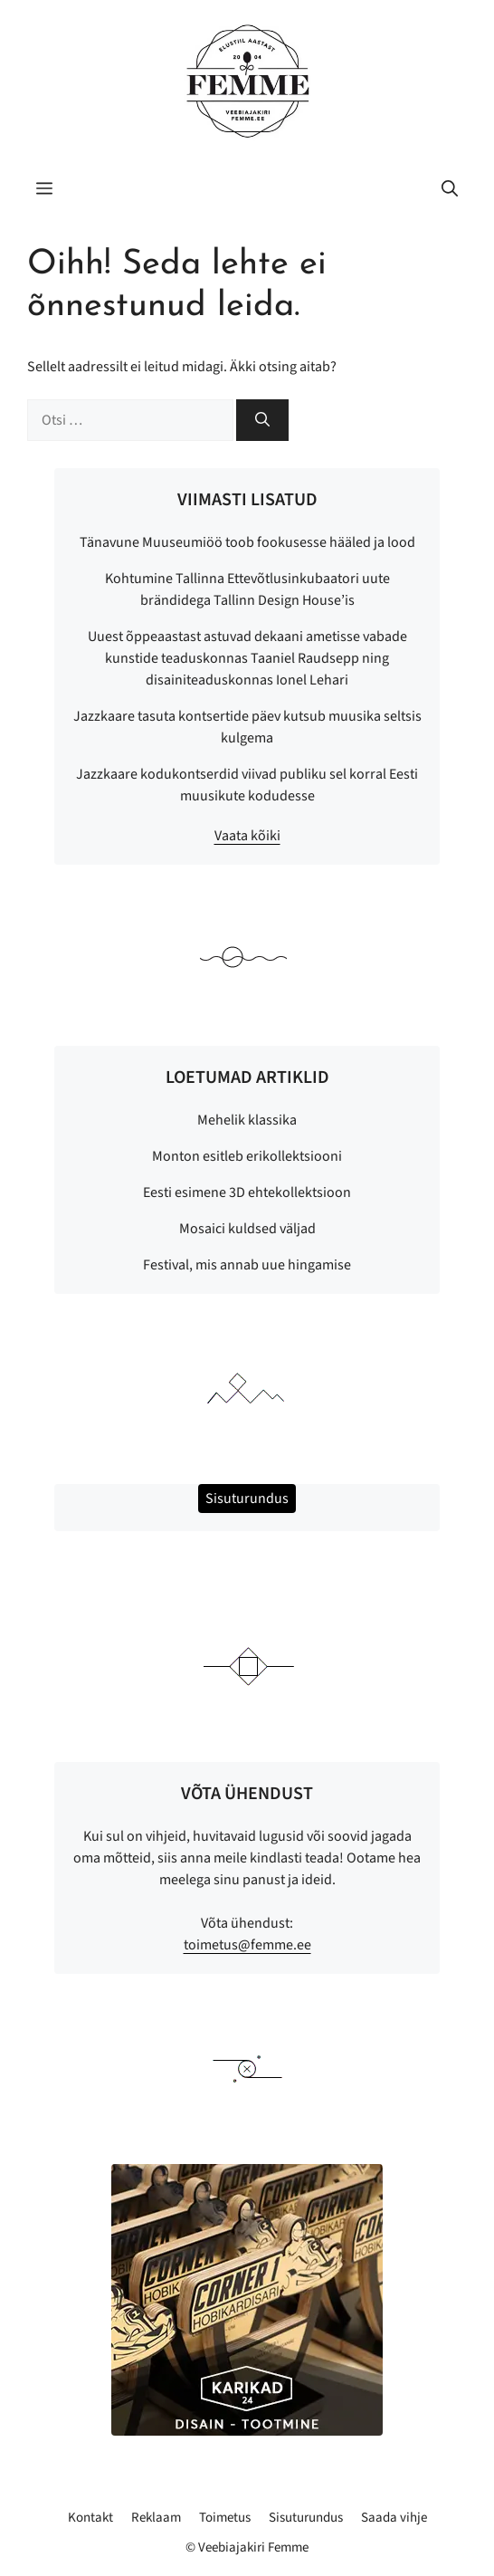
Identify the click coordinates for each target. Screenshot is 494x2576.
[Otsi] (262, 420)
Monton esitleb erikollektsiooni (247, 1156)
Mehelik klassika (247, 1120)
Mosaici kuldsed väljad (247, 1229)
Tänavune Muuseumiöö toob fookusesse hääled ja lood (247, 542)
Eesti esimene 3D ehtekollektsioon (247, 1192)
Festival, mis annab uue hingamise (247, 1265)
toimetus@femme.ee (247, 1945)
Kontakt (90, 2517)
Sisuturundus (306, 2517)
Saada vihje (394, 2517)
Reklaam (156, 2517)
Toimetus (225, 2517)
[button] (449, 190)
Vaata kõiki (247, 836)
